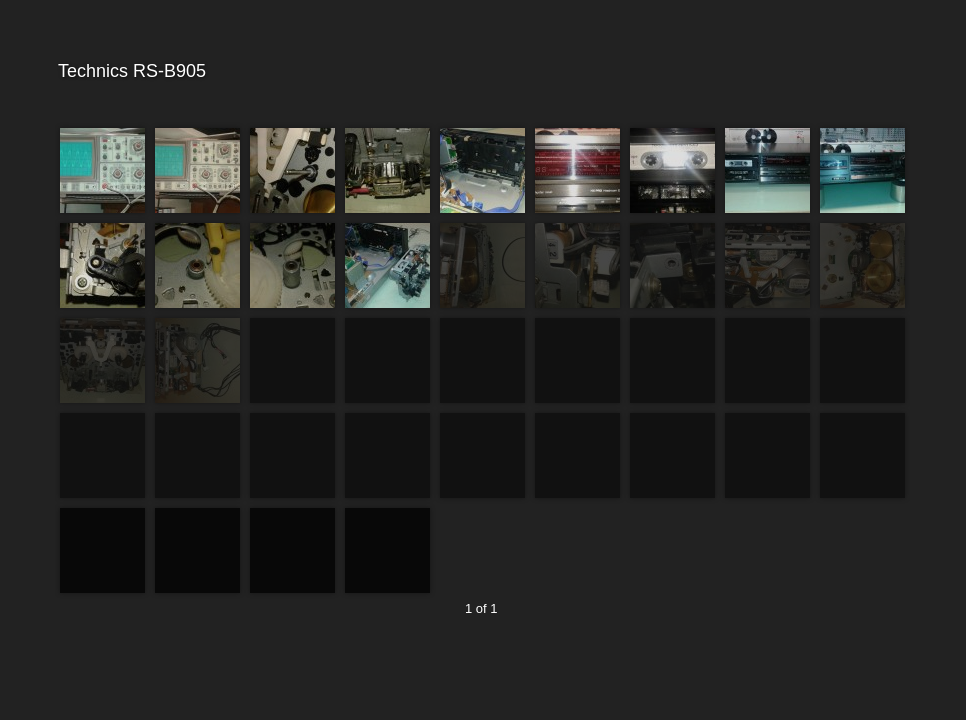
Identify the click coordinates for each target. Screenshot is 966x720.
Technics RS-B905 (480, 71)
